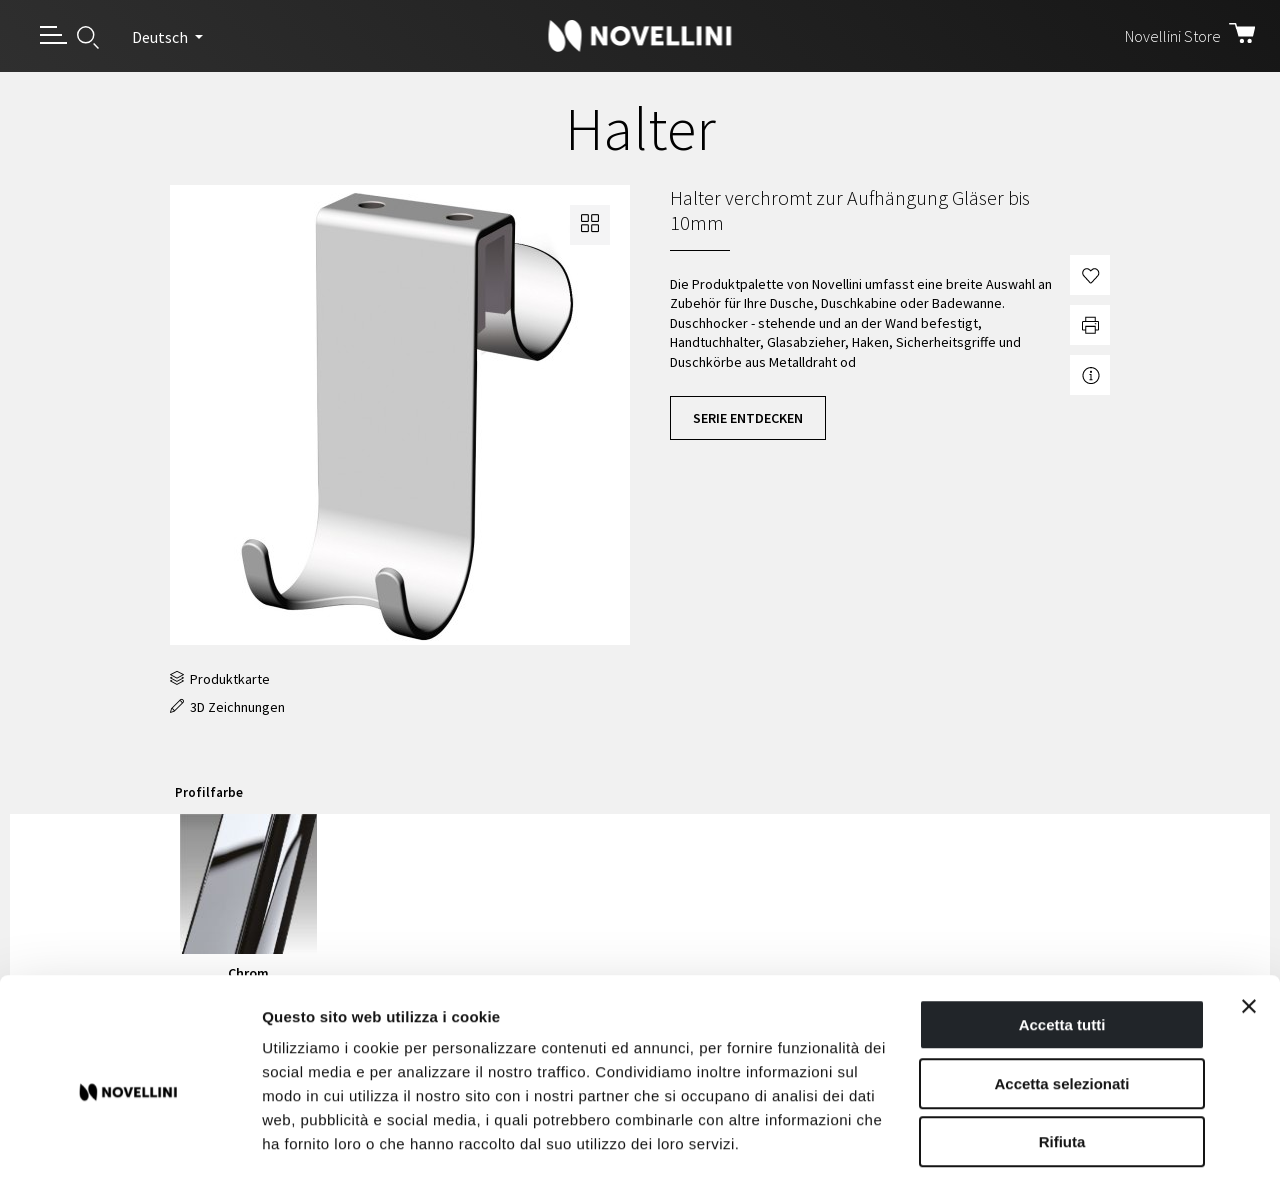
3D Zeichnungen (227, 707)
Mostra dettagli (1052, 1141)
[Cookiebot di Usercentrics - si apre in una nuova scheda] (129, 1142)
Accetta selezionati (1061, 995)
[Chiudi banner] (1249, 918)
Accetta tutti (1062, 936)
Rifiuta (1062, 1053)
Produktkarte (220, 679)
